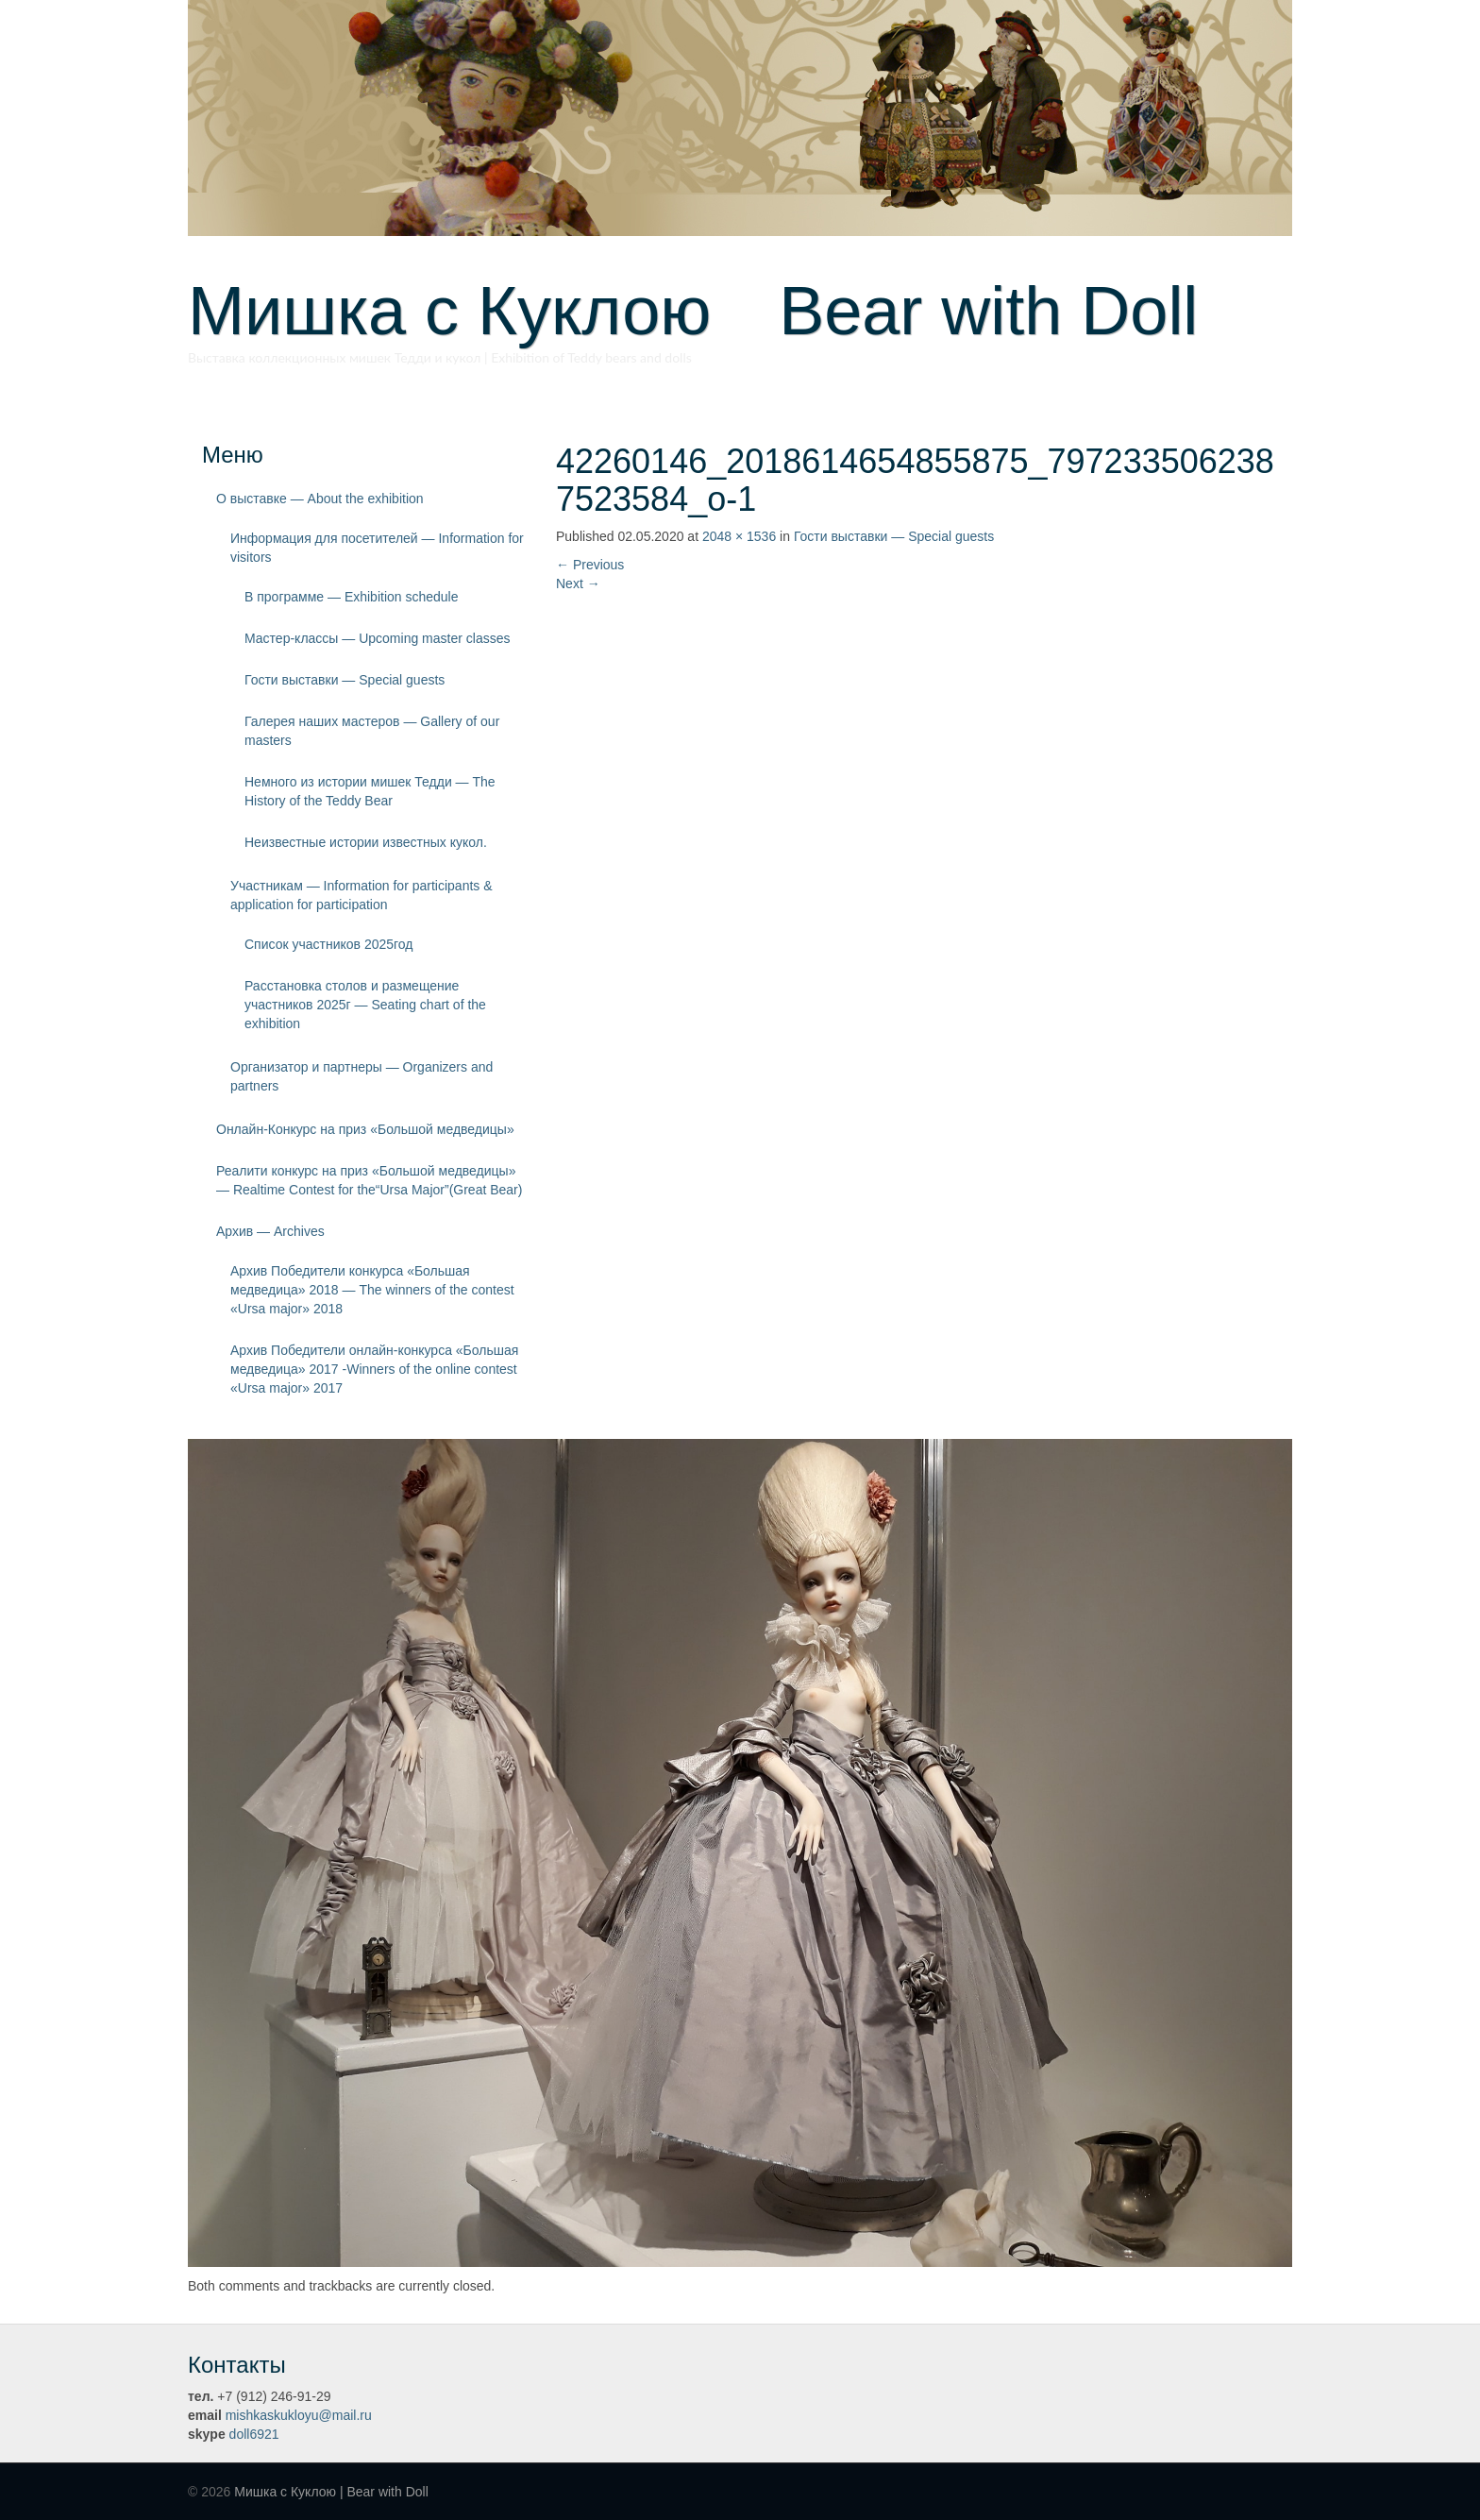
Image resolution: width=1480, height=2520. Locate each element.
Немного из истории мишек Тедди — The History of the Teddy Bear (370, 791)
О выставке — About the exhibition (320, 498)
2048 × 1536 (739, 536)
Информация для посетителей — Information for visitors (377, 548)
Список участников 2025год (328, 944)
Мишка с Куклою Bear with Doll (693, 310)
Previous (590, 564)
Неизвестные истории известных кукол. (365, 842)
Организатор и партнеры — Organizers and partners (361, 1076)
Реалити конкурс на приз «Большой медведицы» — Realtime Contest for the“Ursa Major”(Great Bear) (369, 1180)
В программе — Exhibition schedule (351, 596)
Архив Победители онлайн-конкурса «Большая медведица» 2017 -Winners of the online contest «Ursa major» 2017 (374, 1369)
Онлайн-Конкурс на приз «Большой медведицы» (365, 1129)
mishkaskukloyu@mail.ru (299, 2415)
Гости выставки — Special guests (344, 679)
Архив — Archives (270, 1231)
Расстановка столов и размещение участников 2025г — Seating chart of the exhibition (365, 1004)
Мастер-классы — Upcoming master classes (377, 638)
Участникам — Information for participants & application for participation (361, 895)
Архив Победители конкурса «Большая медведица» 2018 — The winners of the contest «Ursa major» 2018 (372, 1289)
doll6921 (254, 2434)
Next (578, 583)
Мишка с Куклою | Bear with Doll (331, 2491)
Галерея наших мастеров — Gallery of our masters (371, 731)
